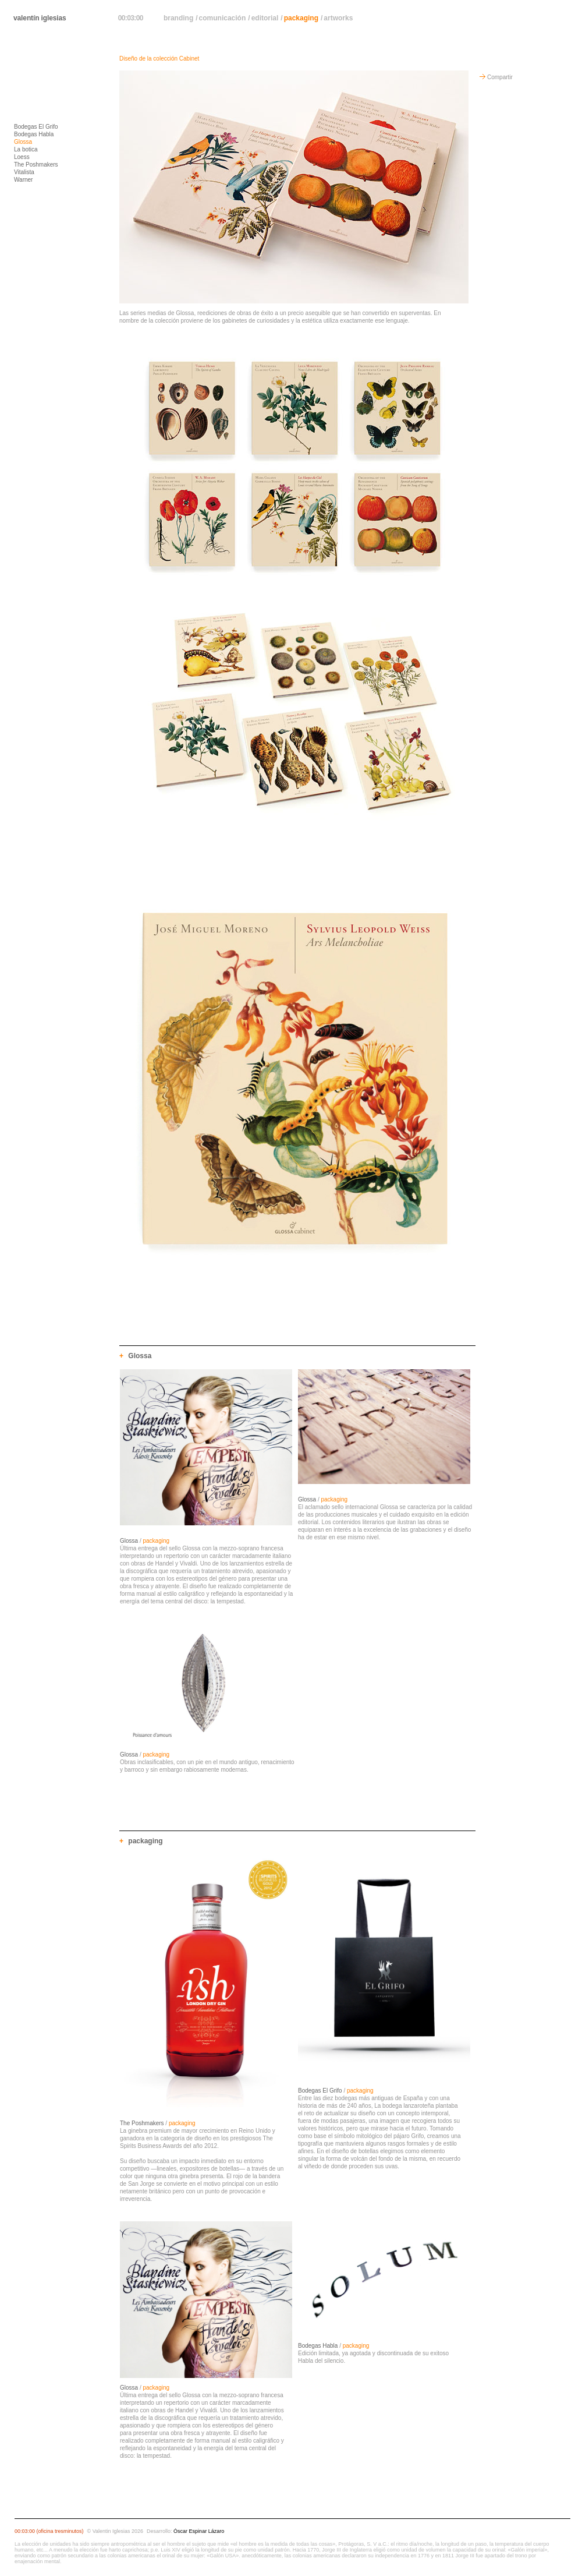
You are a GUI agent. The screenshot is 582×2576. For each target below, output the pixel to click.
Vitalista (24, 172)
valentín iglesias (39, 18)
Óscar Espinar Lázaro (198, 2531)
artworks (338, 18)
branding (178, 18)
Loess (22, 157)
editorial (265, 18)
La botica (26, 149)
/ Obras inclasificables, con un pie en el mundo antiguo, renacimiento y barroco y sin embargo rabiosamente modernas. (207, 1762)
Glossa (23, 142)
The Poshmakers (36, 164)
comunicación (222, 18)
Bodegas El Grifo (36, 126)
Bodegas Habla (34, 134)
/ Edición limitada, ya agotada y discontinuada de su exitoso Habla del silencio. (373, 2353)
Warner (23, 179)
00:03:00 (130, 18)
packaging (301, 18)
